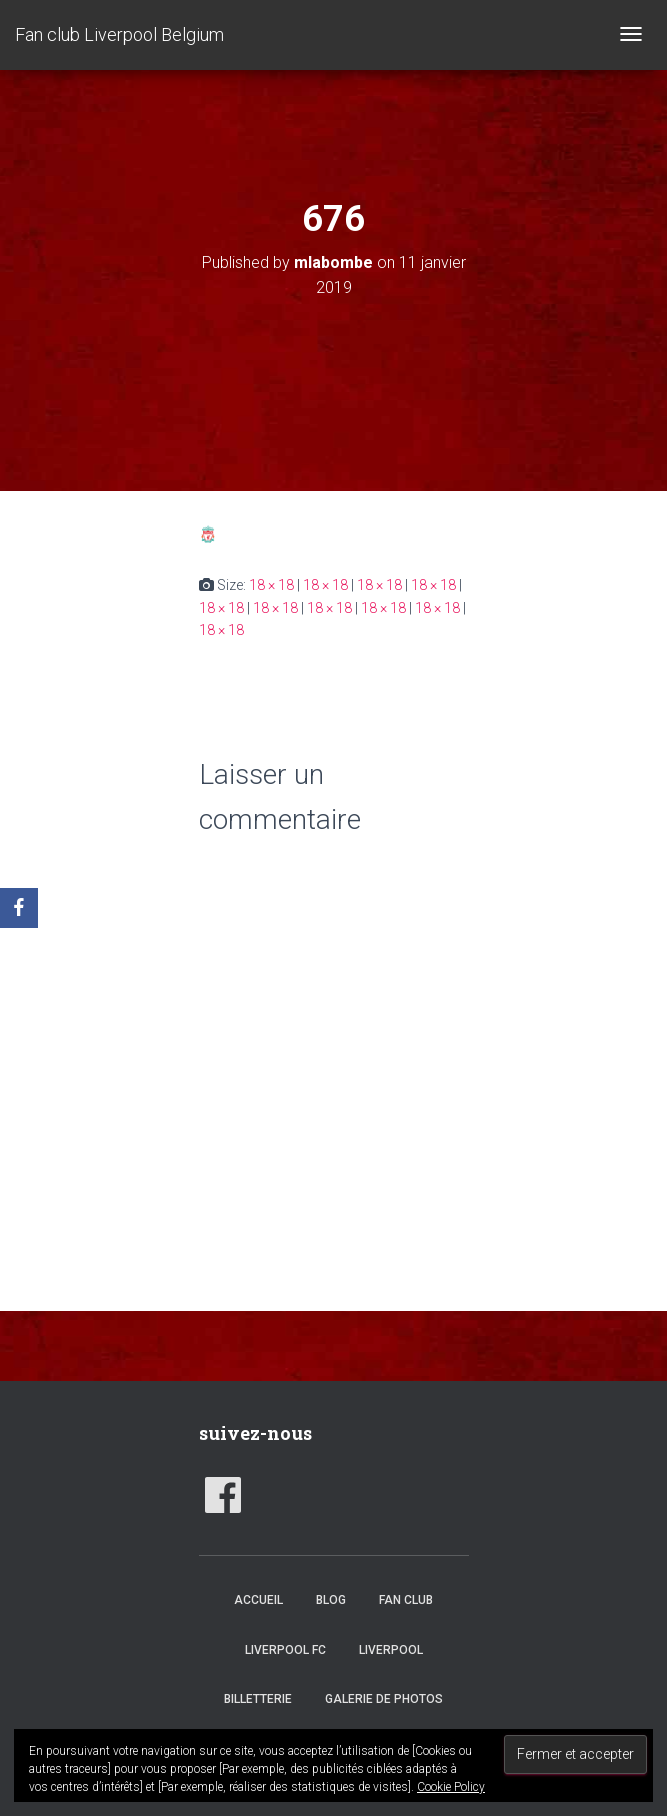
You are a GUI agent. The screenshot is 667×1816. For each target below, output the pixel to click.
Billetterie (258, 1699)
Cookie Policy (451, 1787)
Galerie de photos (384, 1699)
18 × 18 (271, 585)
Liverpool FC (285, 1650)
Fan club (406, 1600)
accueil (258, 1600)
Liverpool (391, 1650)
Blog (331, 1600)
